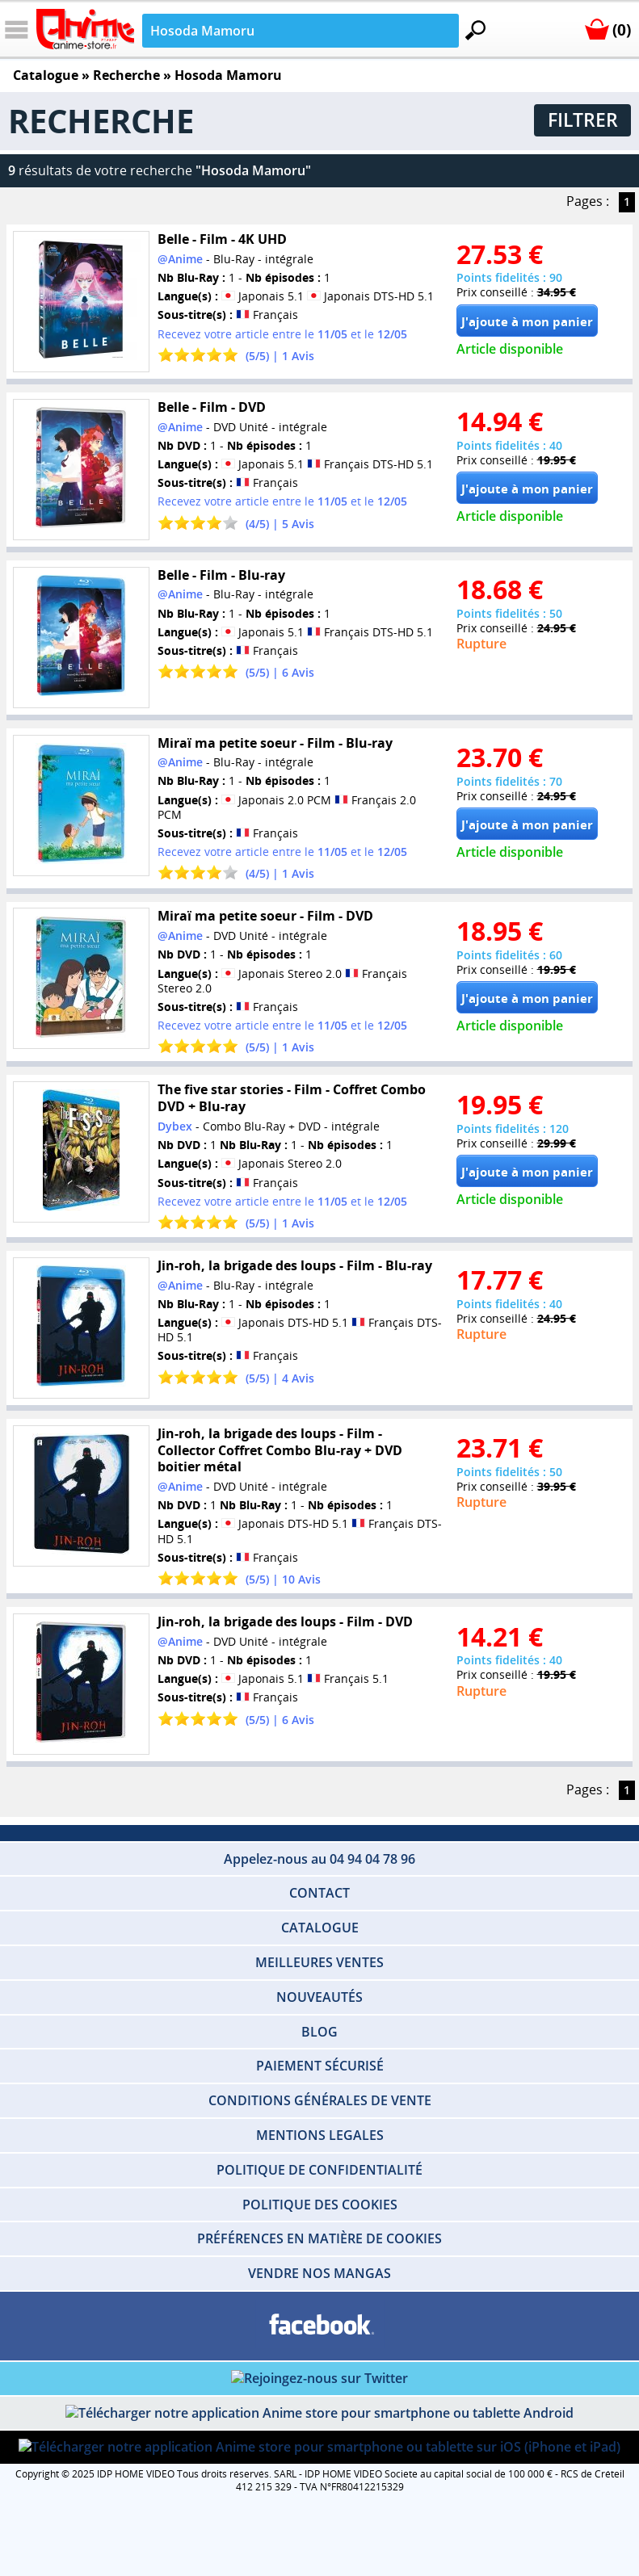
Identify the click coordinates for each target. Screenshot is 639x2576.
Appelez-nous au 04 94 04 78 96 (319, 1859)
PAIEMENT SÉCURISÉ (320, 2066)
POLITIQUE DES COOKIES (319, 2204)
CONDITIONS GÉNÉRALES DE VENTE (319, 2100)
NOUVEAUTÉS (319, 1997)
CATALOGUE (320, 1927)
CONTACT (319, 1893)
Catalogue (45, 75)
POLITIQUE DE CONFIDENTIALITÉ (319, 2170)
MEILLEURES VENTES (319, 1962)
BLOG (319, 2032)
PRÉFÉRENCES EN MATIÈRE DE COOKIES (319, 2238)
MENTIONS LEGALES (320, 2135)
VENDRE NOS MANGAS (319, 2273)
